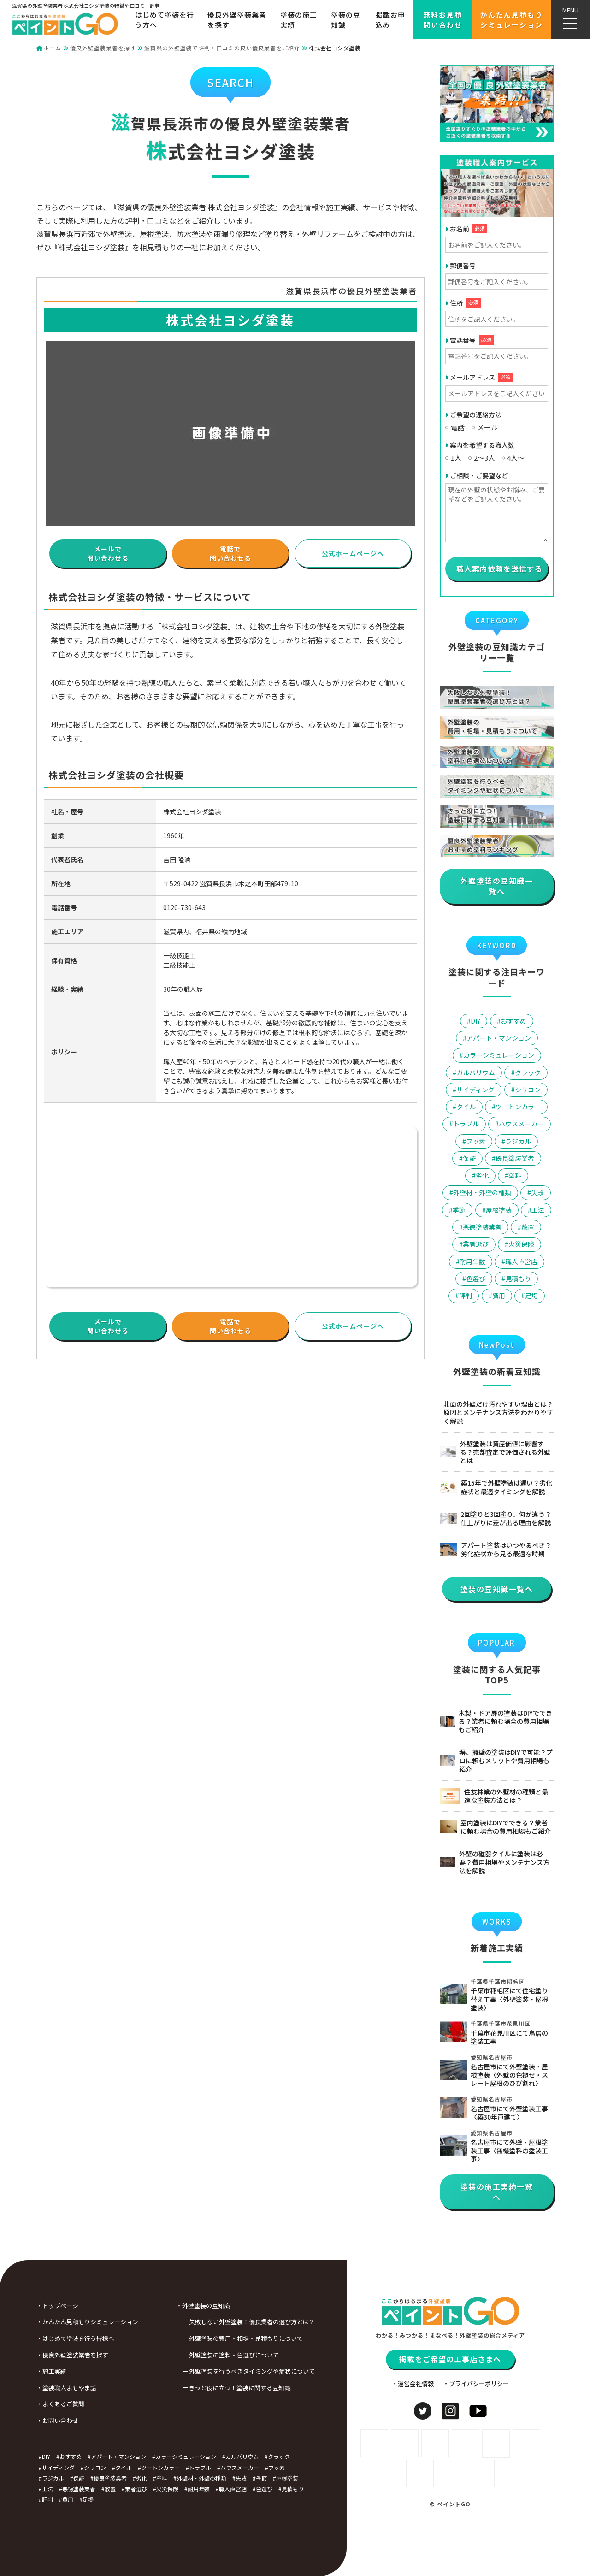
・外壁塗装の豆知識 (169, 2305)
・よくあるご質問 (27, 2403)
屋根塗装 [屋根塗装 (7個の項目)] (499, 1209)
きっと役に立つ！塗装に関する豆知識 (206, 2387)
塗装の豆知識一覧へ (496, 1588)
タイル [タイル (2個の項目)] (466, 1106)
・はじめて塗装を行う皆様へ (42, 2338)
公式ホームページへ (353, 553)
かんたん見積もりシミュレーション (511, 19)
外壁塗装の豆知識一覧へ (496, 886)
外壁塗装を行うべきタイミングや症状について (218, 2371)
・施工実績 (18, 2371)
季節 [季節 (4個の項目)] (459, 1209)
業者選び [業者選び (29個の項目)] (476, 1244)
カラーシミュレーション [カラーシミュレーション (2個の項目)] (498, 1055)
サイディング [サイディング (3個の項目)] (475, 1089)
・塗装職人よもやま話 (33, 2387)
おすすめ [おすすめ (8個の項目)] (513, 1020)
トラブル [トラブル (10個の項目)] (466, 1123)
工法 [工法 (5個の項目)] (537, 1209)
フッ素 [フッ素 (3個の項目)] (475, 1141)
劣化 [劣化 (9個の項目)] (482, 1175)
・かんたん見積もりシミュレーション (54, 2321)
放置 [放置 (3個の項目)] (527, 1227)
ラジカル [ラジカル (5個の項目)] (518, 1141)
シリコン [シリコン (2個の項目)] (528, 1089)
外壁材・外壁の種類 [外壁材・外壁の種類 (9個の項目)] (482, 1192)
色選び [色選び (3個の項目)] (475, 1278)
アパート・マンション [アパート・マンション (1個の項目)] (498, 1037)
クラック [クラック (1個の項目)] (528, 1072)
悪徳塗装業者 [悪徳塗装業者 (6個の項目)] (482, 1227)
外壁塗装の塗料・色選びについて (200, 2355)
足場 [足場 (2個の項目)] (531, 1295)
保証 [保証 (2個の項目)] (469, 1158)
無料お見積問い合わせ (442, 19)
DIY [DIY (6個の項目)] (475, 1020)
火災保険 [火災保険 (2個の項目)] (521, 1244)
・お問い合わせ (24, 2420)
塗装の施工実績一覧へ (496, 2192)
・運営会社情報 (413, 2417)
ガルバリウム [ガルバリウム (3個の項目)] (475, 1072)
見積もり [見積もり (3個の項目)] (518, 1278)
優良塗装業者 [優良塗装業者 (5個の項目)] (515, 1158)
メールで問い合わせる (108, 553)
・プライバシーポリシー (476, 2417)
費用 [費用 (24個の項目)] (498, 1295)
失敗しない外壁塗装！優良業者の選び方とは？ (218, 2321)
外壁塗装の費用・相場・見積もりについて (212, 2338)
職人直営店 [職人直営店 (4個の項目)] (521, 1261)
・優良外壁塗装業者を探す (39, 2355)
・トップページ (24, 2305)
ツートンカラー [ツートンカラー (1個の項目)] (518, 1106)
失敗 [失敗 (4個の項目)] (537, 1192)
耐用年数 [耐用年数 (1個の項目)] (472, 1261)
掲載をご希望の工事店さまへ (450, 2392)
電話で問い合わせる (230, 553)
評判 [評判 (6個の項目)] (465, 1295)
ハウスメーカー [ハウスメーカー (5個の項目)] (521, 1123)
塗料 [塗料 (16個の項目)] (514, 1175)
